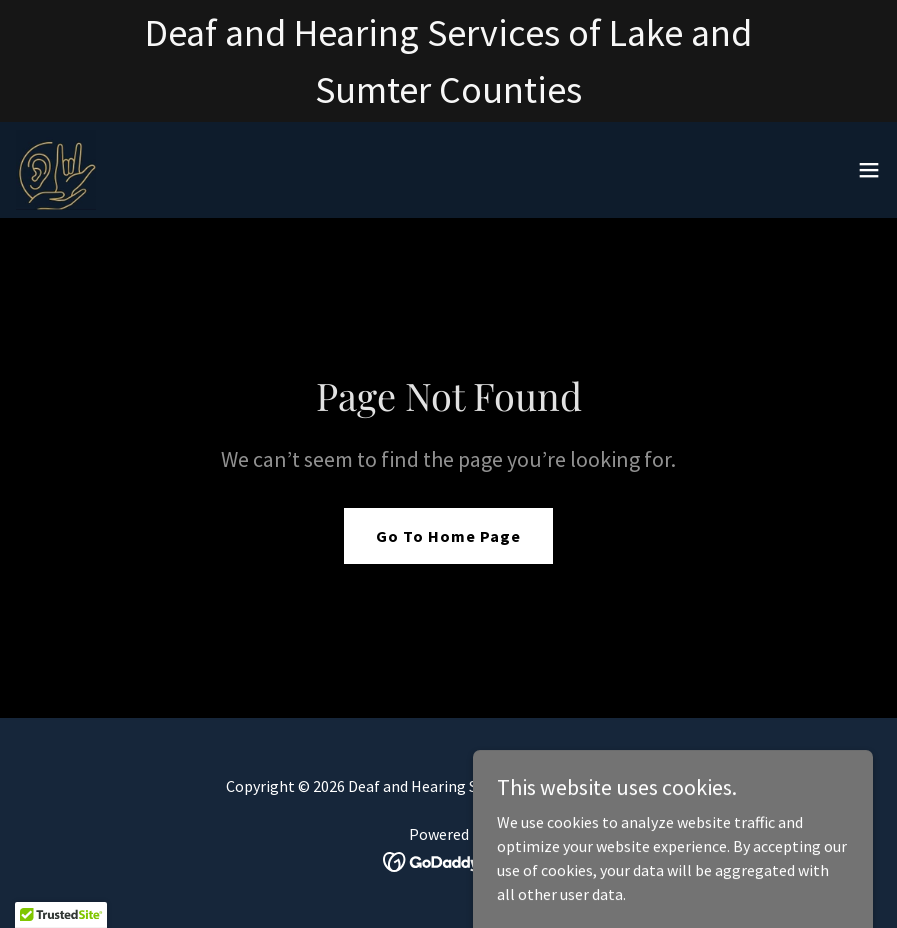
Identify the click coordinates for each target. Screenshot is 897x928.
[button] (869, 170)
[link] (56, 170)
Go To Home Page (448, 536)
